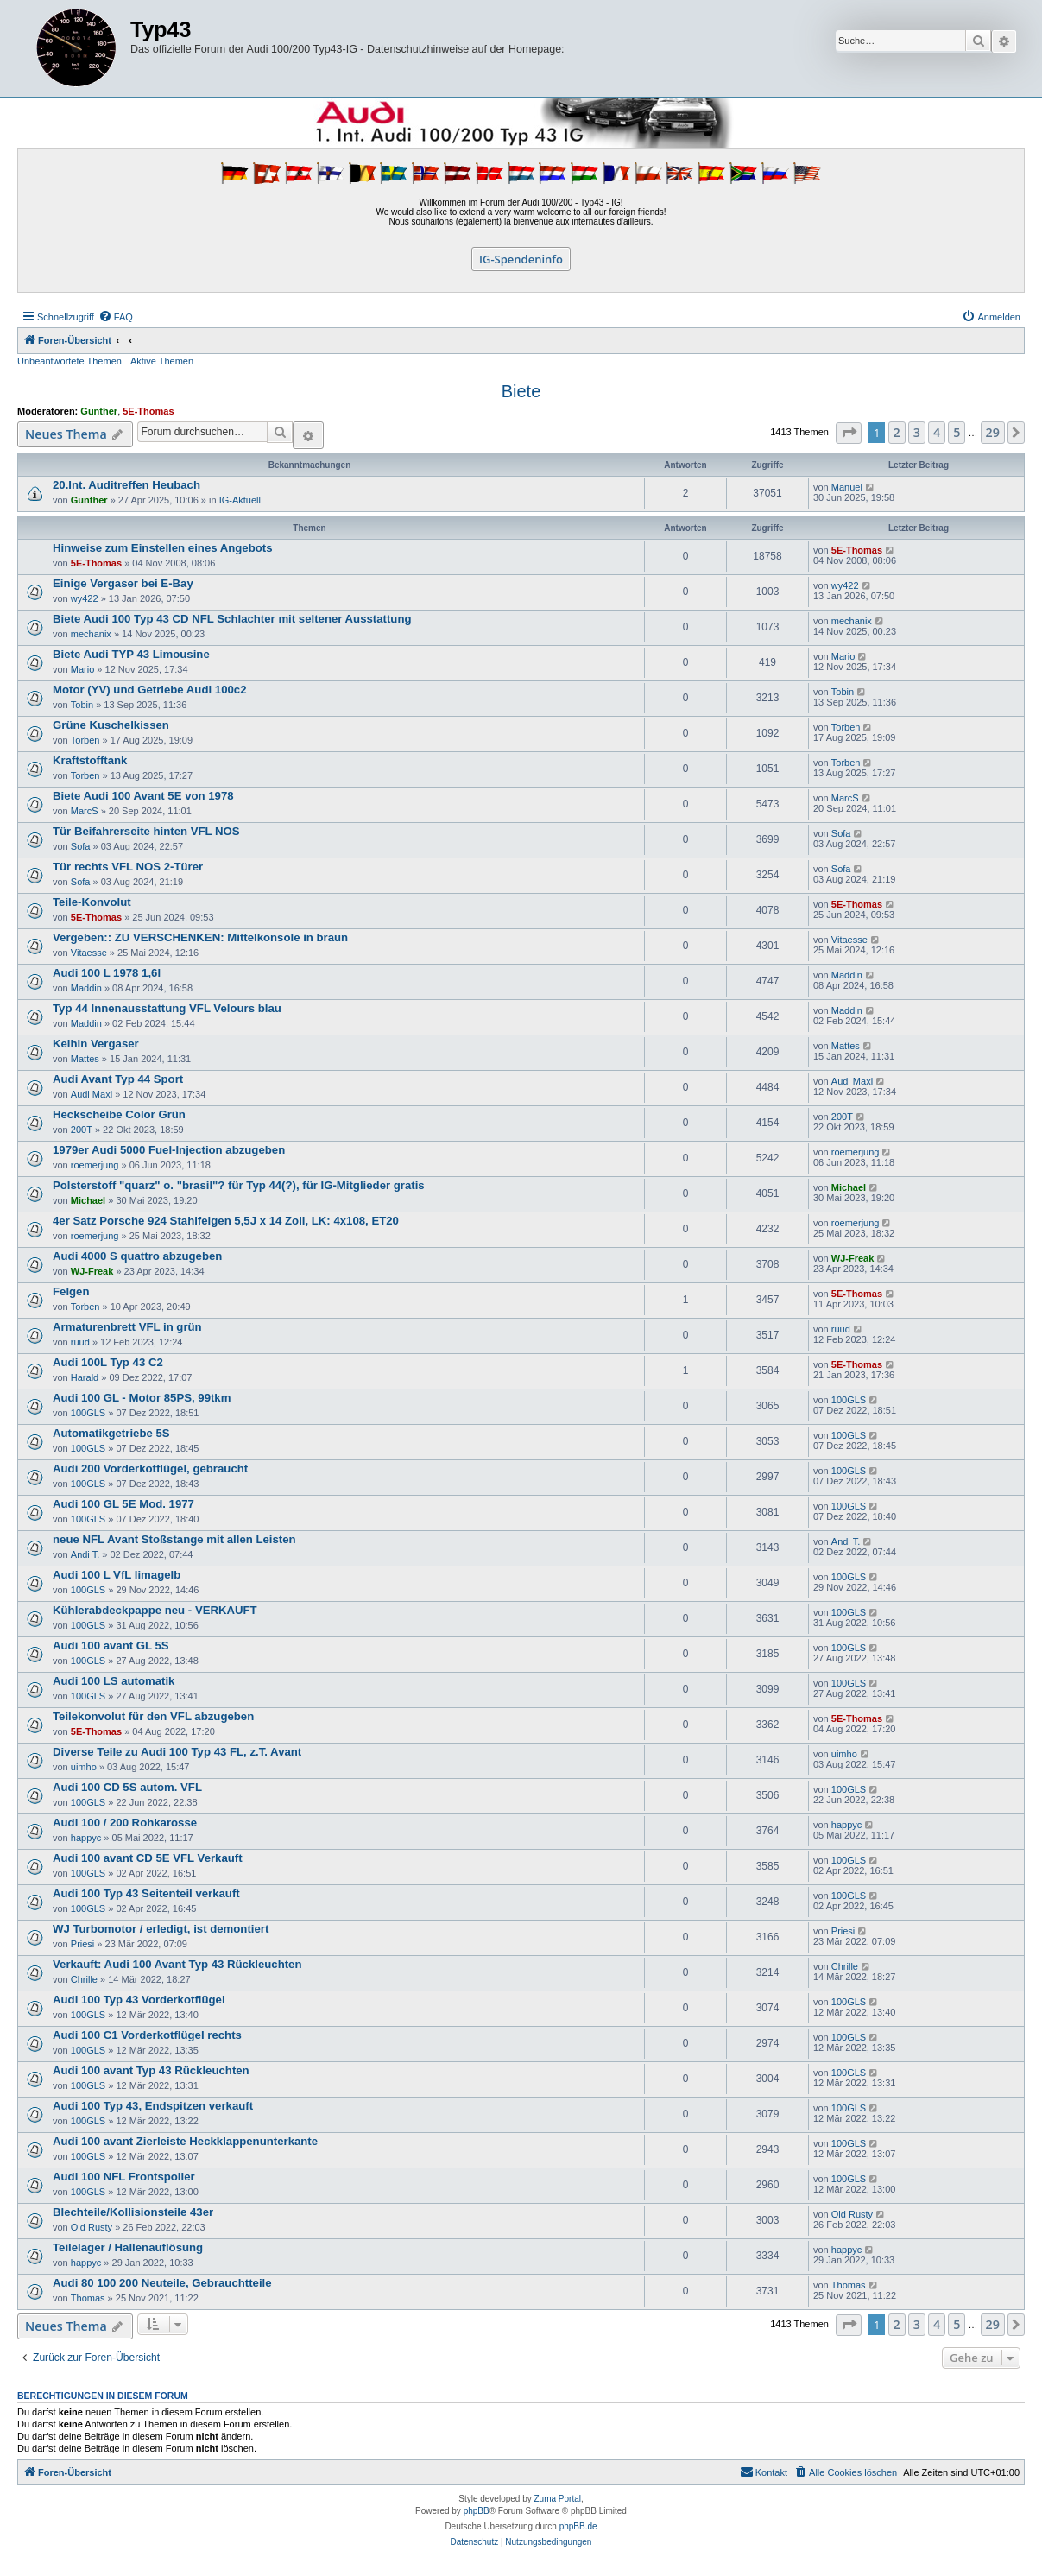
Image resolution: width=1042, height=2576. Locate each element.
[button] (849, 433)
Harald (84, 1377)
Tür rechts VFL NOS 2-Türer (128, 866)
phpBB (476, 2511)
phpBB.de (578, 2526)
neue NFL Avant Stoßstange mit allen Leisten (174, 1539)
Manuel (846, 487)
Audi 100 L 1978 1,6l (107, 972)
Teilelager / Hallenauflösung (128, 2247)
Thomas (88, 2298)
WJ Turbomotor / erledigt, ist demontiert (160, 1928)
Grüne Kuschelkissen (111, 724)
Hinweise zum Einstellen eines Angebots (163, 547)
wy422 (84, 598)
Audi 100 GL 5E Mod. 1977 (123, 1503)
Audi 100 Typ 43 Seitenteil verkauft (146, 1893)
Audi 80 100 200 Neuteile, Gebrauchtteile (162, 2282)
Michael (88, 1200)
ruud (80, 1342)
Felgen (71, 1291)
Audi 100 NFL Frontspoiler (124, 2176)
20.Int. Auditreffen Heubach (126, 484)
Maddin (86, 988)
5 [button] (956, 432)
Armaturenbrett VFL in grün (127, 1326)
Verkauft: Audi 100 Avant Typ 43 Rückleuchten (177, 1964)
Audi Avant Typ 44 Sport (118, 1079)
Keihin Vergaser (96, 1043)
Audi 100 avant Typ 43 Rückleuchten (151, 2070)
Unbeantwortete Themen (69, 361)
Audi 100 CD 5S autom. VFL (127, 1787)
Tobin (82, 704)
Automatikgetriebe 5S (111, 1433)
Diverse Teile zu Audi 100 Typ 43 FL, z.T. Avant (177, 1751)
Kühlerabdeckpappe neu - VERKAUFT (155, 1610)
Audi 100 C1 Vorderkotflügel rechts (147, 2035)
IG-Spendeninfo (521, 259)
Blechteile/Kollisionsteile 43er (133, 2212)
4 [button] (936, 432)
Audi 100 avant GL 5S (111, 1645)
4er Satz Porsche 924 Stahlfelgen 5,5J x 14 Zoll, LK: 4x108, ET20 (226, 1220)
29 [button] (993, 432)
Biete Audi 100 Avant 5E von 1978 (143, 795)
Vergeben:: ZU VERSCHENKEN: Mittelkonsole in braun (200, 937)
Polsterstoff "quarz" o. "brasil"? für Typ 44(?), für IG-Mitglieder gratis (239, 1185)
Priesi (83, 1944)
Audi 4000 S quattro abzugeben (137, 1256)
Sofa (81, 846)
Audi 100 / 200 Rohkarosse (125, 1822)
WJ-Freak (92, 1271)
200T (81, 1129)
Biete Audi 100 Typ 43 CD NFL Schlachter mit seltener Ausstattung (232, 618)
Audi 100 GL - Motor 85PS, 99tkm (142, 1397)
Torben (85, 740)
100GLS (88, 1413)
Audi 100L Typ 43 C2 (108, 1362)
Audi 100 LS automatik (113, 1680)
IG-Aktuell (240, 500)
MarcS (84, 811)
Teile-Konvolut (92, 902)
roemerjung (95, 1165)
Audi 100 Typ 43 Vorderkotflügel (139, 1999)
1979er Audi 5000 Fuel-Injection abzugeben (169, 1149)
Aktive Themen (161, 361)
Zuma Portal (557, 2498)
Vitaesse (89, 952)
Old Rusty (91, 2227)
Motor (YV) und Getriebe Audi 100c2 (149, 689)
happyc (86, 1837)
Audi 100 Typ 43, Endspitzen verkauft (153, 2105)
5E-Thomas (148, 411)
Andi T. (85, 1554)
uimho (84, 1767)
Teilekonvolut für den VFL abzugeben (153, 1716)
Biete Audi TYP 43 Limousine (131, 654)
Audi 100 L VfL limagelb (116, 1574)
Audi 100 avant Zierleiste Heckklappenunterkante (185, 2141)
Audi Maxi (91, 1094)
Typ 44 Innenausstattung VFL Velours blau (167, 1008)
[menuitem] (115, 317)
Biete (521, 391)
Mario (83, 669)
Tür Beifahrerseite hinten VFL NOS (146, 831)
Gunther (98, 411)
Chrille (84, 1979)
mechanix (91, 634)
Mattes (85, 1059)
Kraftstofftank (90, 760)
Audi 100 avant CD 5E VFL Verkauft (148, 1857)
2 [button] (897, 432)
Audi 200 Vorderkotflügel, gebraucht (150, 1468)
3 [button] (916, 432)
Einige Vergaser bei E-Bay (123, 583)
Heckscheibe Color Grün (119, 1114)
